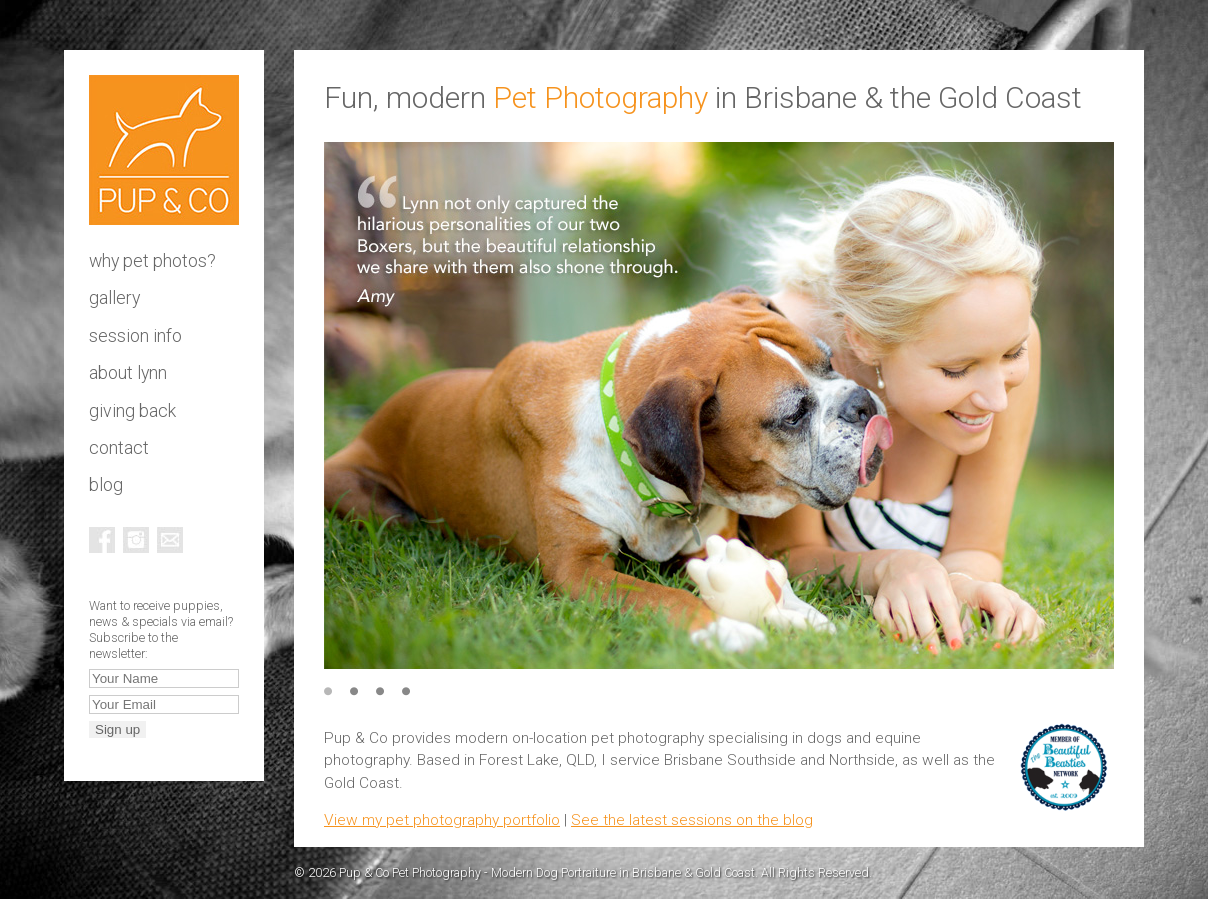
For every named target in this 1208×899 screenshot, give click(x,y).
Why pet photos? (152, 261)
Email (170, 540)
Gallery (114, 298)
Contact (119, 448)
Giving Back (132, 411)
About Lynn (128, 373)
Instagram (136, 540)
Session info (135, 336)
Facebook (102, 540)
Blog (106, 485)
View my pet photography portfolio (442, 820)
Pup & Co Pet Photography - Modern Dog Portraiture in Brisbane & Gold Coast (164, 150)
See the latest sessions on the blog (692, 820)
